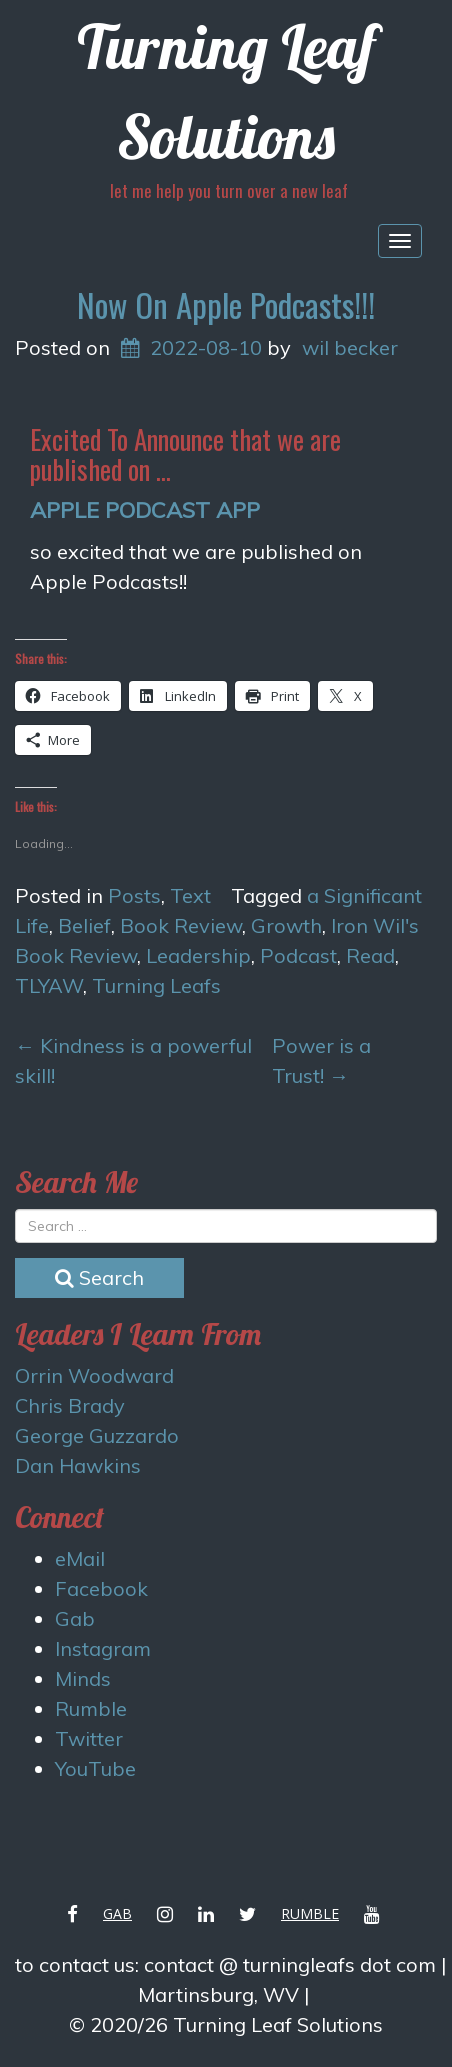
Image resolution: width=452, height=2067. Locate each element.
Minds (83, 1678)
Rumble (91, 1708)
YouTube (95, 1768)
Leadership (198, 955)
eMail (80, 1558)
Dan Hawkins (78, 1465)
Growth (286, 925)
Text (190, 895)
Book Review (181, 925)
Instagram (103, 1648)
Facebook (101, 1588)
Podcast (298, 955)
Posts (134, 895)
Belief (84, 925)
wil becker (350, 347)
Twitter (89, 1738)
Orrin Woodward (94, 1375)
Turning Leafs (156, 985)
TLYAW (49, 985)
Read (370, 955)
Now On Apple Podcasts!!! (226, 304)
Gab (75, 1618)
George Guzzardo (97, 1435)
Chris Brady (70, 1405)
